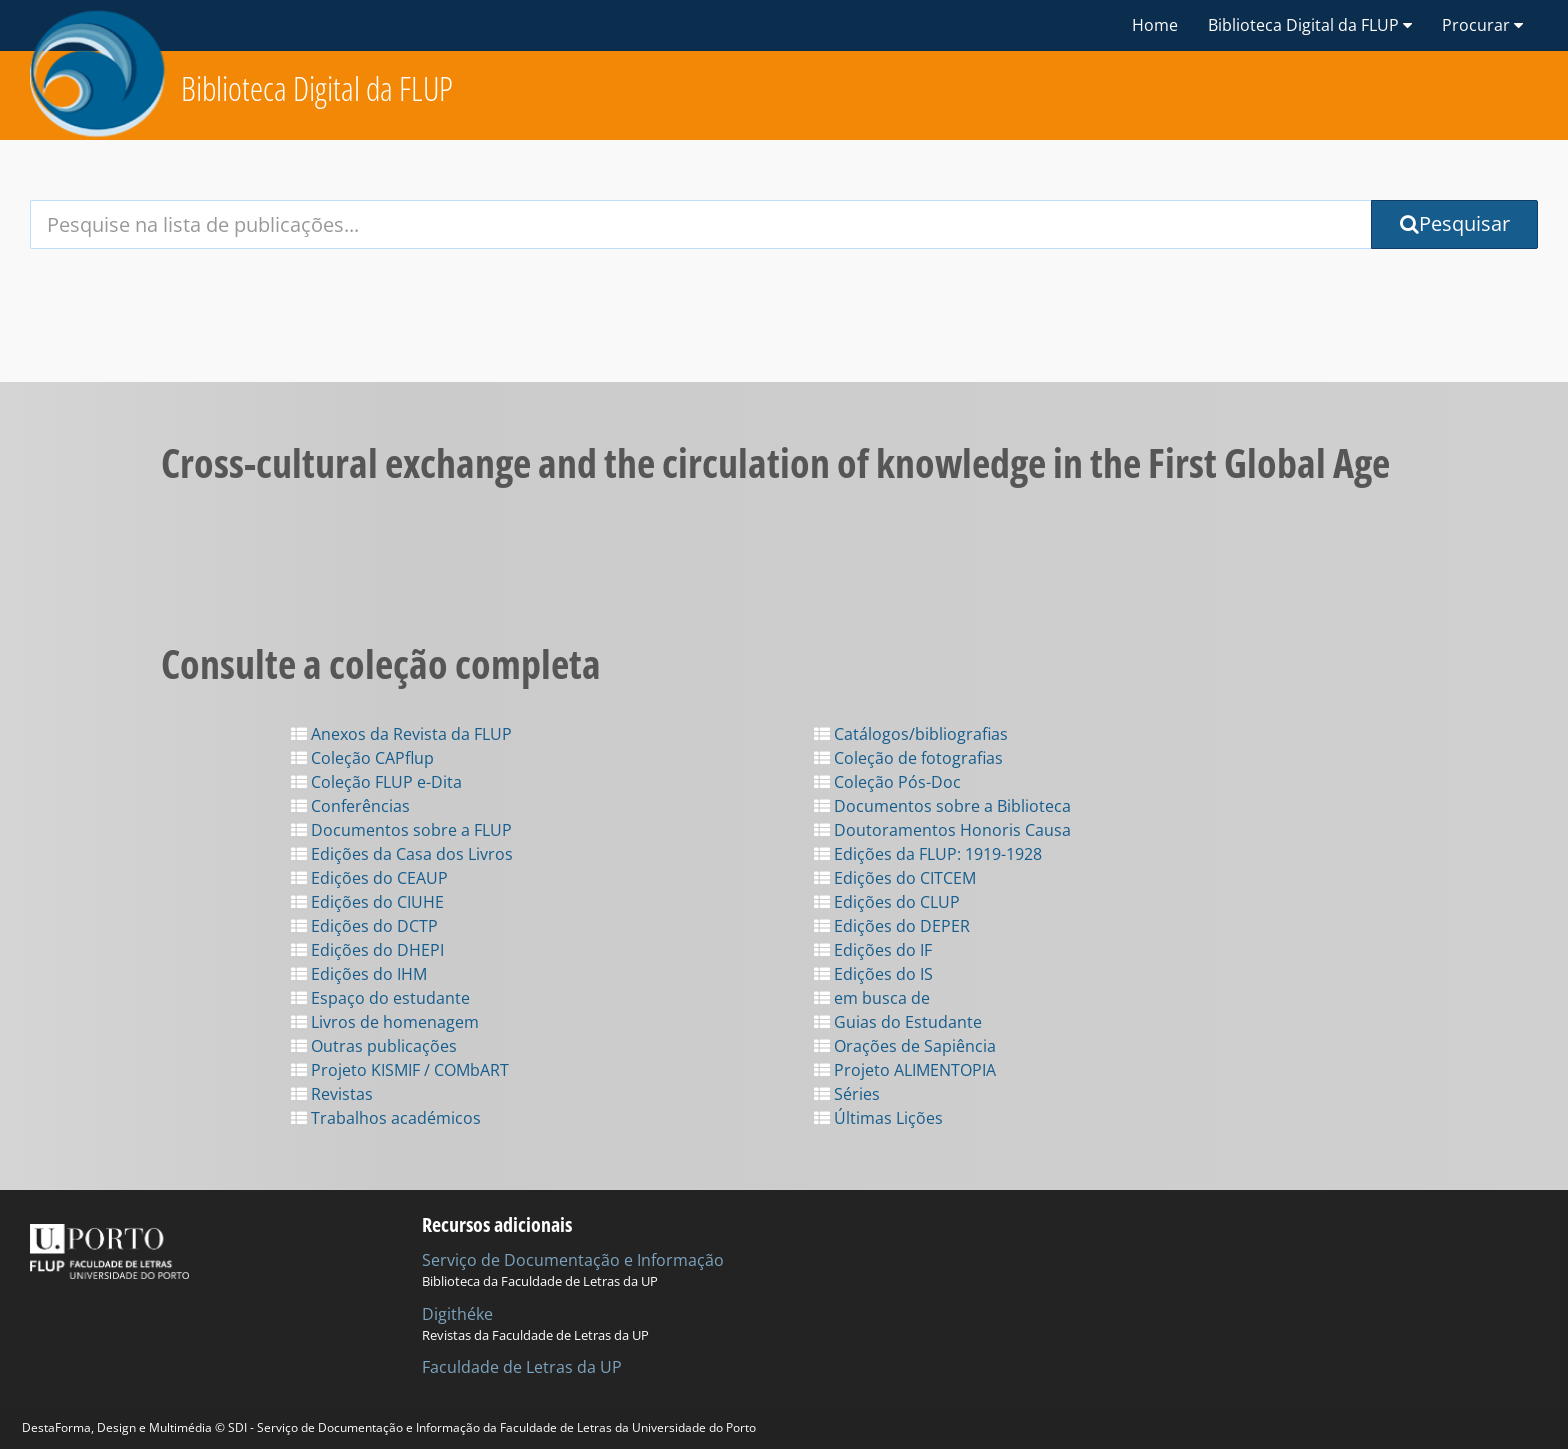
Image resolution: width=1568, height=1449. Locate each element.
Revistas (332, 1094)
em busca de (872, 998)
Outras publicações (374, 1046)
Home (1155, 25)
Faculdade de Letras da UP (522, 1367)
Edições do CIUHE (367, 902)
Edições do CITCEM (895, 878)
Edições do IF (873, 950)
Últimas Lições (878, 1118)
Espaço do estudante (380, 998)
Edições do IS (873, 974)
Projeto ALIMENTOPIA (905, 1070)
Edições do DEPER (892, 926)
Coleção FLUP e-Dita (376, 782)
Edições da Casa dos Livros (402, 854)
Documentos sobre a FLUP (401, 830)
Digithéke (457, 1314)
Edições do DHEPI (367, 950)
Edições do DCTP (364, 926)
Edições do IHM (359, 974)
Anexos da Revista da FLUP (401, 734)
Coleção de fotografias (908, 758)
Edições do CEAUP (369, 878)
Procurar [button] (1482, 25)
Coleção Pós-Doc (887, 782)
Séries (847, 1094)
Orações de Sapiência (905, 1046)
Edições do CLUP (887, 902)
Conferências (350, 806)
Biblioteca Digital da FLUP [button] (1310, 25)
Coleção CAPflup (362, 758)
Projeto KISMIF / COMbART (400, 1070)
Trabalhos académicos (386, 1118)
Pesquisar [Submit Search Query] (1455, 223)
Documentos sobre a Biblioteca (942, 806)
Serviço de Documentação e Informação (573, 1260)
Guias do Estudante (898, 1022)
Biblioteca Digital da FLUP (317, 88)
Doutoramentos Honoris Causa (942, 830)
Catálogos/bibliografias (911, 734)
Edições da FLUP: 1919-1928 (928, 854)
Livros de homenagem (385, 1022)
